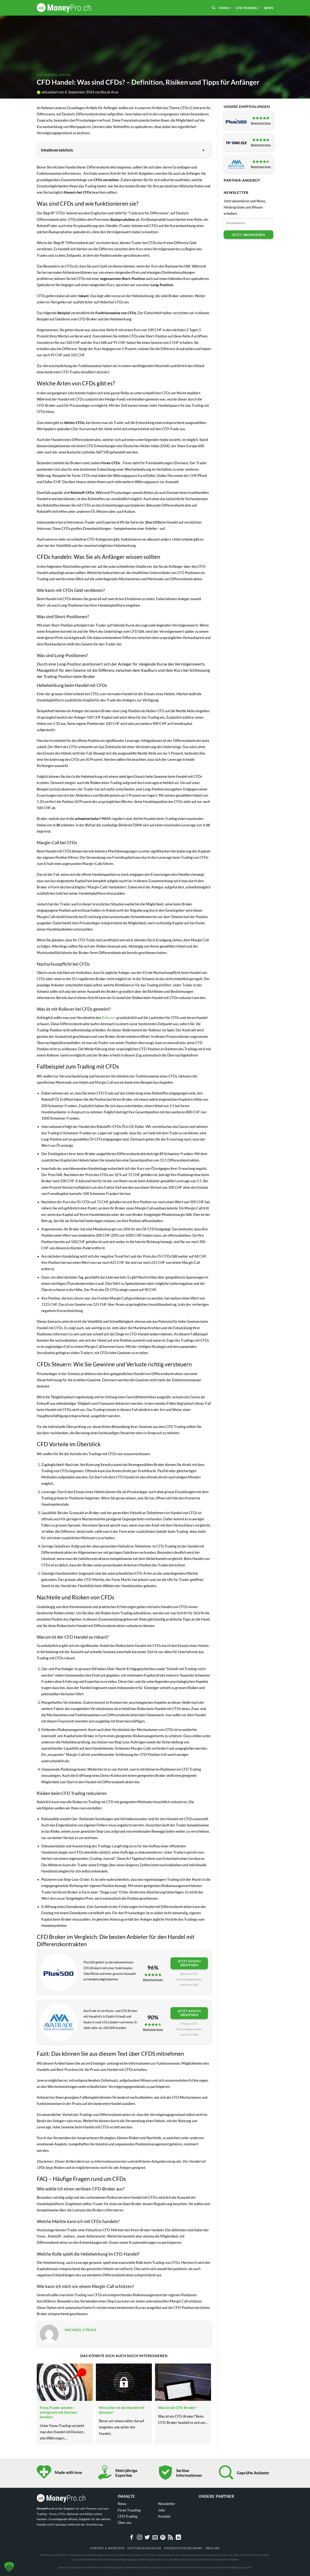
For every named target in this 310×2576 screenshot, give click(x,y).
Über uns (124, 2522)
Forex (225, 8)
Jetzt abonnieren (248, 235)
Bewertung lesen (153, 1979)
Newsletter (166, 2503)
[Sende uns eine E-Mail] (155, 2538)
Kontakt (164, 2516)
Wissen (65, 75)
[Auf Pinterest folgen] (162, 2538)
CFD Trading (248, 8)
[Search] (213, 8)
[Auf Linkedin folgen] (178, 2538)
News (268, 8)
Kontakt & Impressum (107, 2548)
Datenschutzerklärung (183, 2548)
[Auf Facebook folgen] (131, 2538)
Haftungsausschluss (144, 2548)
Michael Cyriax (80, 2330)
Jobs (161, 2510)
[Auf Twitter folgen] (147, 2538)
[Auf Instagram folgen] (139, 2538)
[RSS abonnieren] (170, 2538)
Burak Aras (109, 92)
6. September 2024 (79, 92)
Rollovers (109, 1017)
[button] (9, 2567)
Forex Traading (129, 2510)
